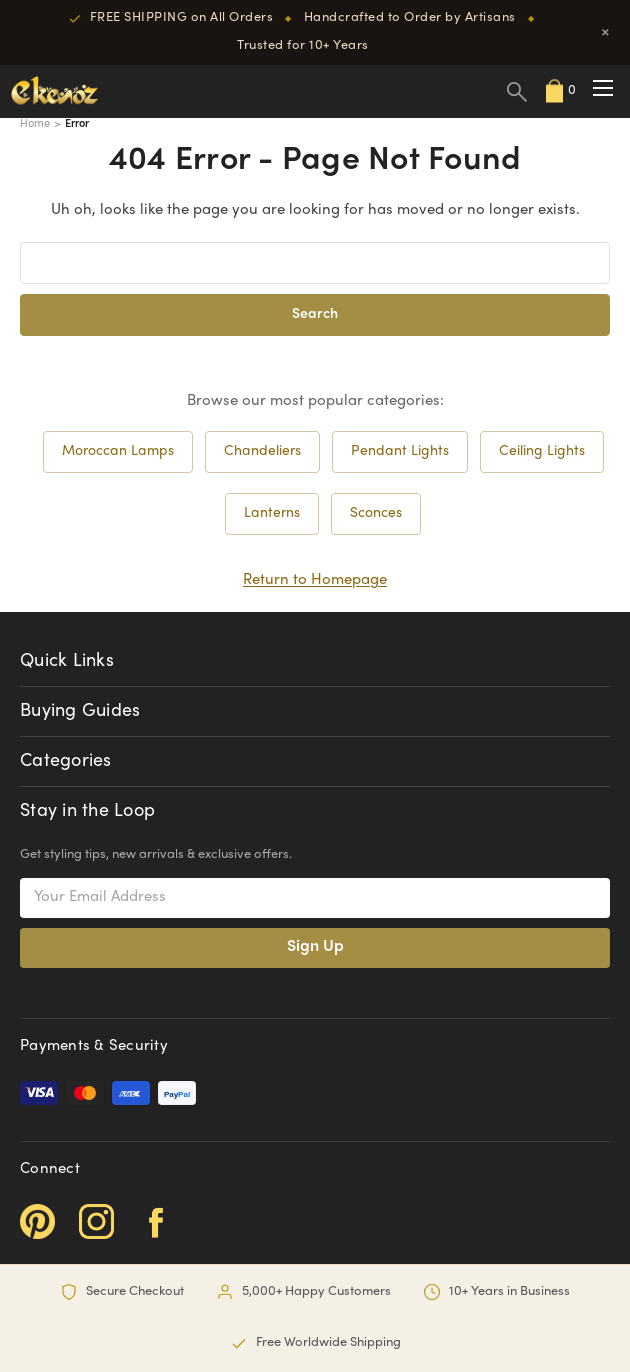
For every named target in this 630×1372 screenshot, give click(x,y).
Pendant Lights (400, 451)
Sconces (376, 513)
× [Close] (605, 32)
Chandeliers (262, 451)
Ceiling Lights (542, 451)
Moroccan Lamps (118, 451)
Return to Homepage (315, 580)
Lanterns (272, 513)
